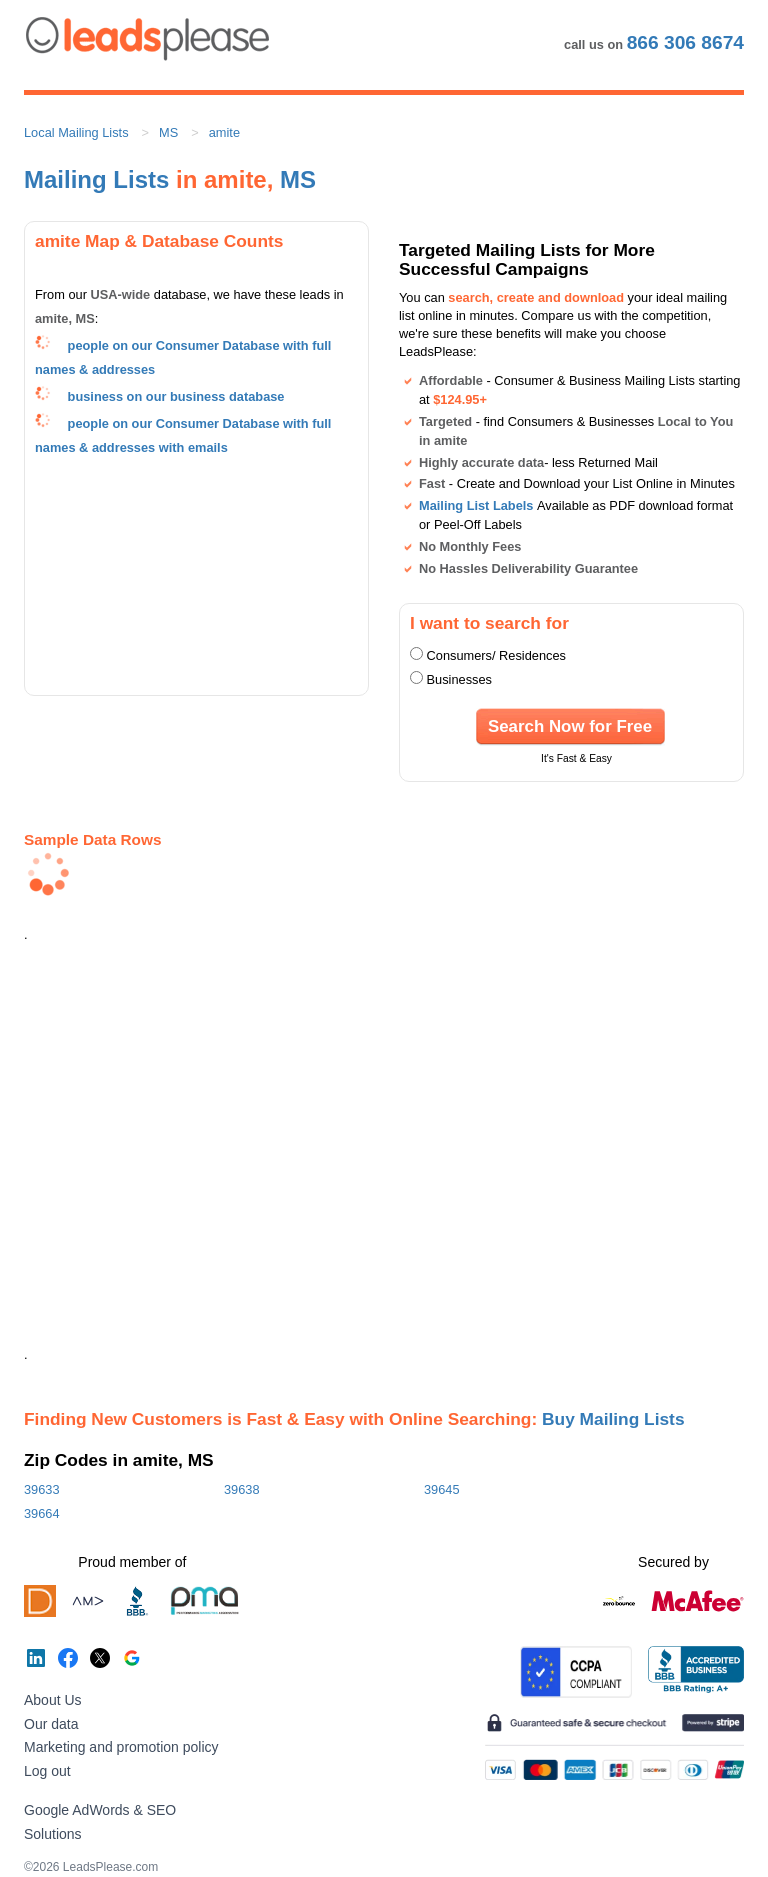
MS (168, 132)
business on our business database (176, 396)
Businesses (459, 679)
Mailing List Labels (476, 505)
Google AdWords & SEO (100, 1810)
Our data (51, 1724)
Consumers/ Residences (496, 655)
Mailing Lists (96, 179)
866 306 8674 (685, 42)
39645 (442, 1489)
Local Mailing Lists (76, 132)
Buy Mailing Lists (613, 1419)
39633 (42, 1489)
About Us (53, 1700)
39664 (42, 1513)
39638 (242, 1489)
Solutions (53, 1834)
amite (224, 132)
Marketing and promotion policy (121, 1747)
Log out (47, 1771)
